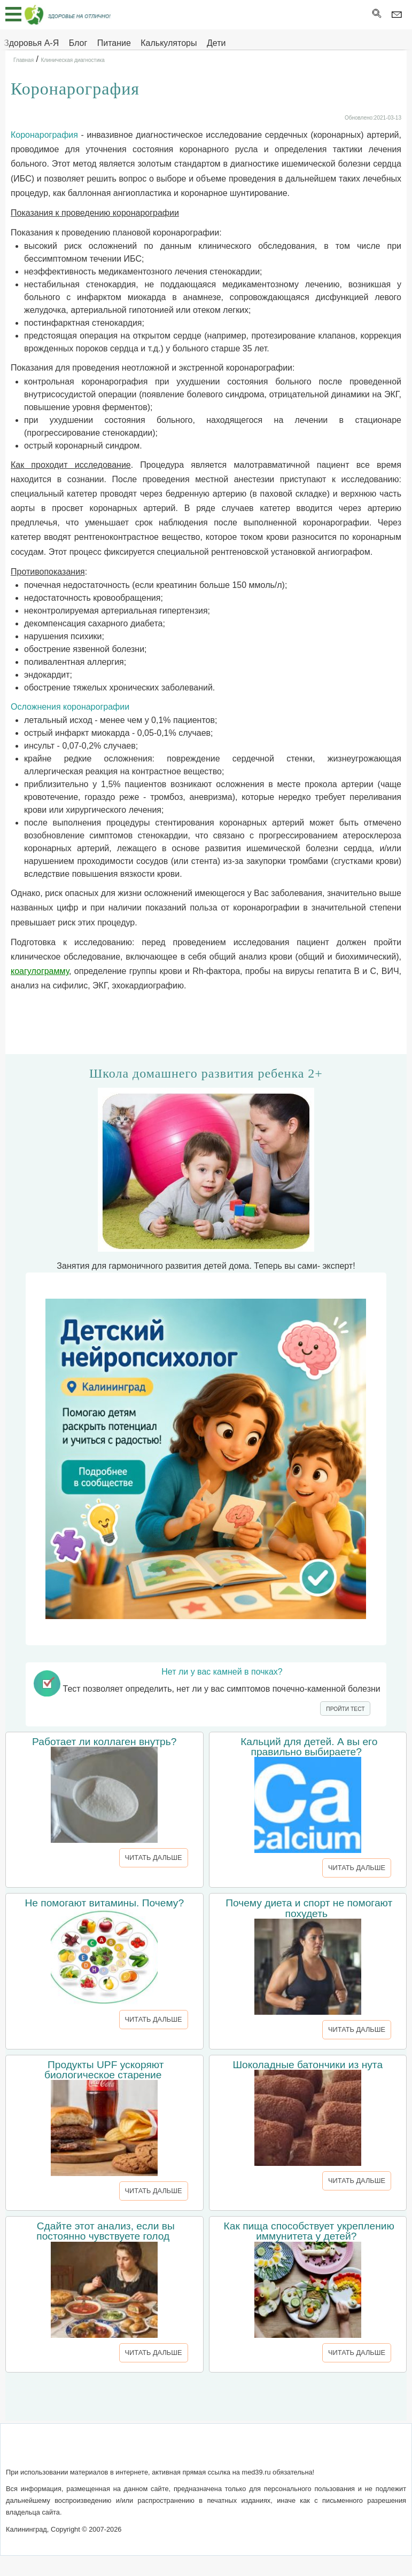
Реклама (299, 2451)
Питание (114, 43)
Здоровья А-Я (31, 43)
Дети (216, 43)
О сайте (112, 2451)
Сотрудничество (241, 2451)
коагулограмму (40, 971)
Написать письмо (167, 2451)
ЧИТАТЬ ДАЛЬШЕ (153, 1858)
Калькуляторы (169, 43)
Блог (78, 43)
